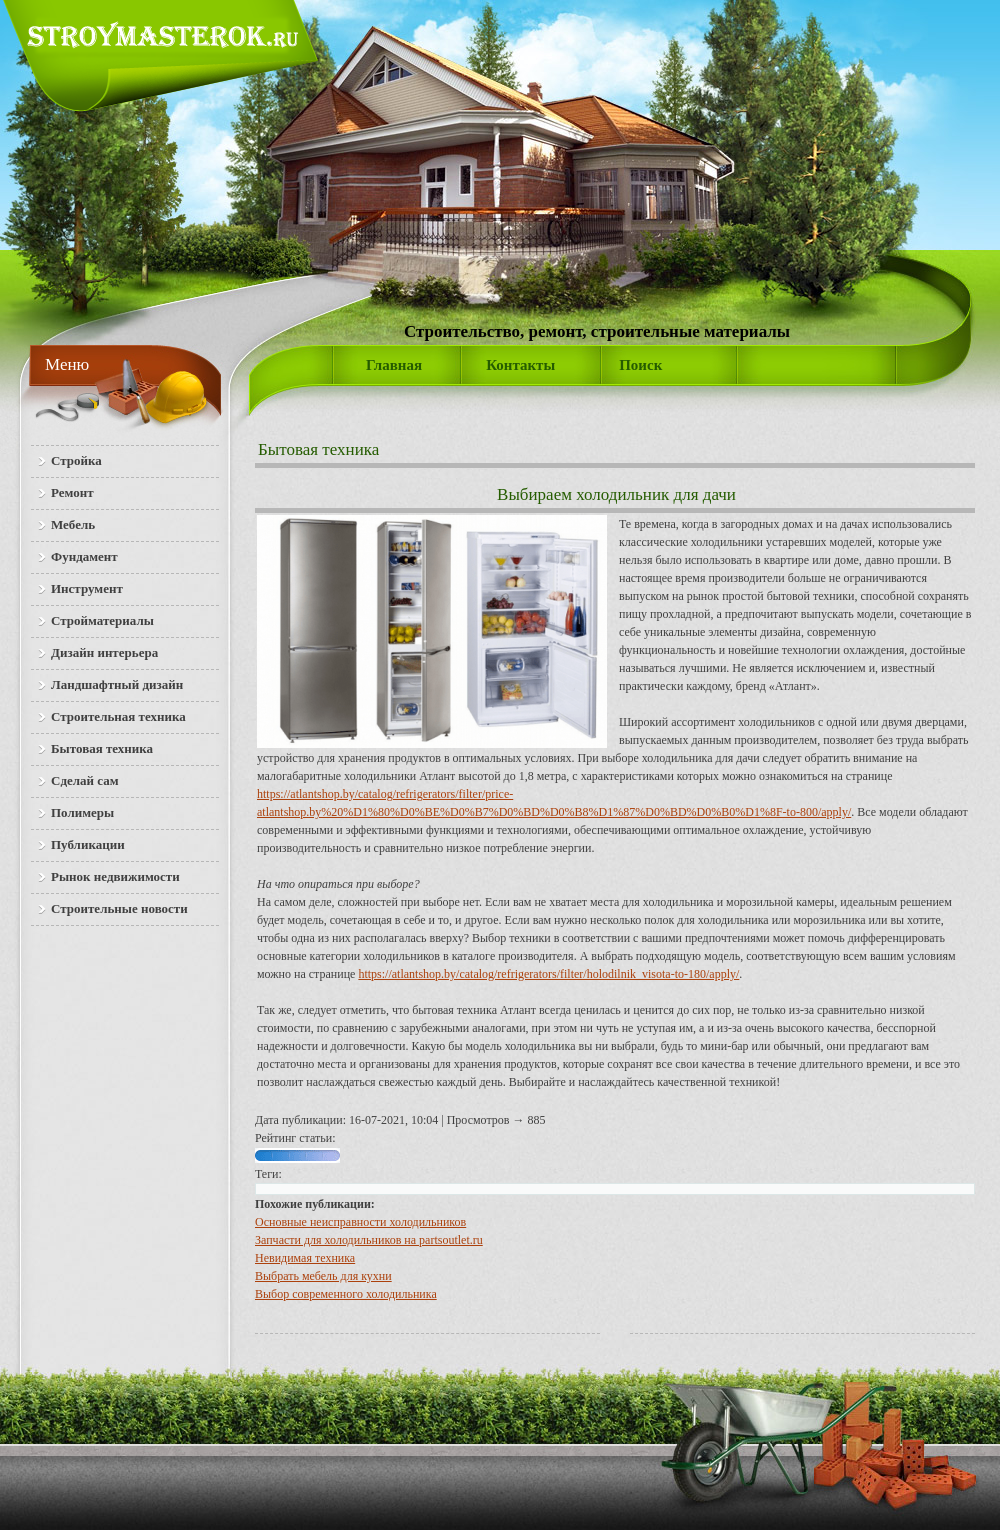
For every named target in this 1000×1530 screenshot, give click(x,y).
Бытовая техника (318, 449)
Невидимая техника (305, 1258)
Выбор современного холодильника (346, 1294)
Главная (394, 365)
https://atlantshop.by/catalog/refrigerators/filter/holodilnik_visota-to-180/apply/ (548, 974)
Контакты (520, 365)
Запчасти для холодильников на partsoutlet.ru (369, 1240)
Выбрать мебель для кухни (323, 1276)
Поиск (640, 365)
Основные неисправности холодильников (360, 1222)
